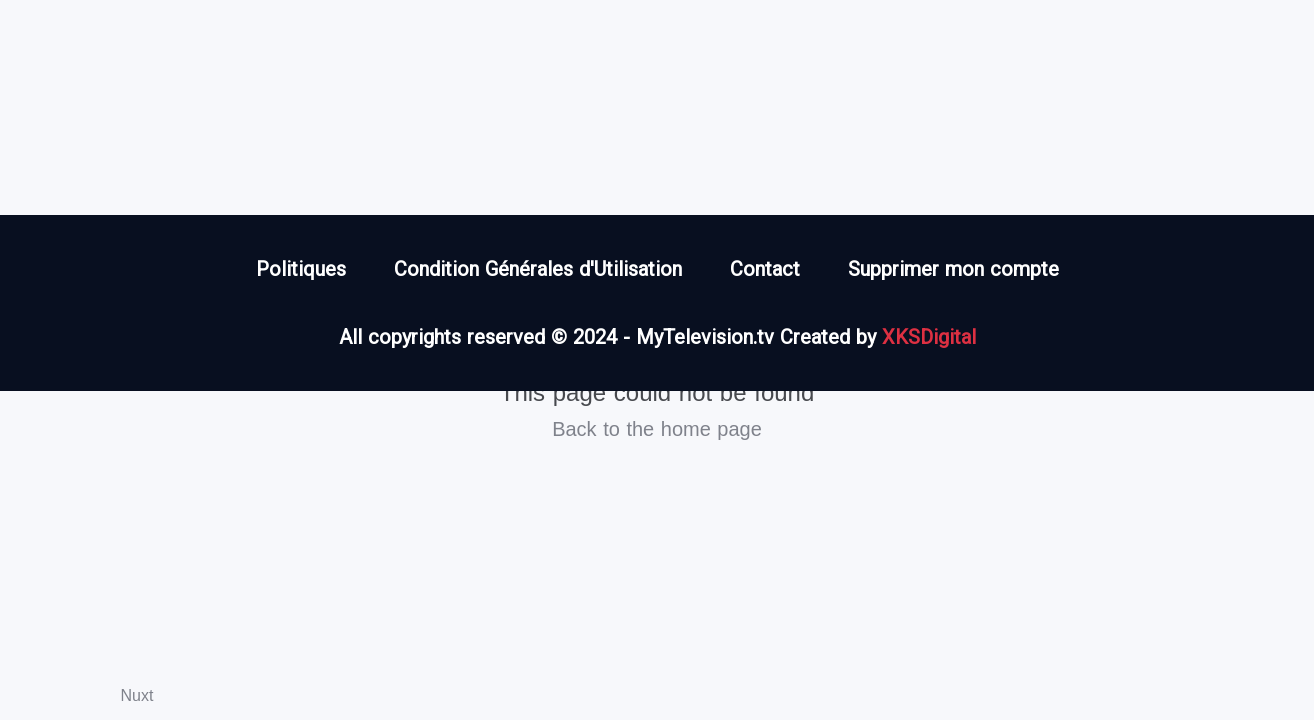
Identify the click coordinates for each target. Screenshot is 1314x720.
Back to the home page (657, 429)
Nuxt (137, 695)
